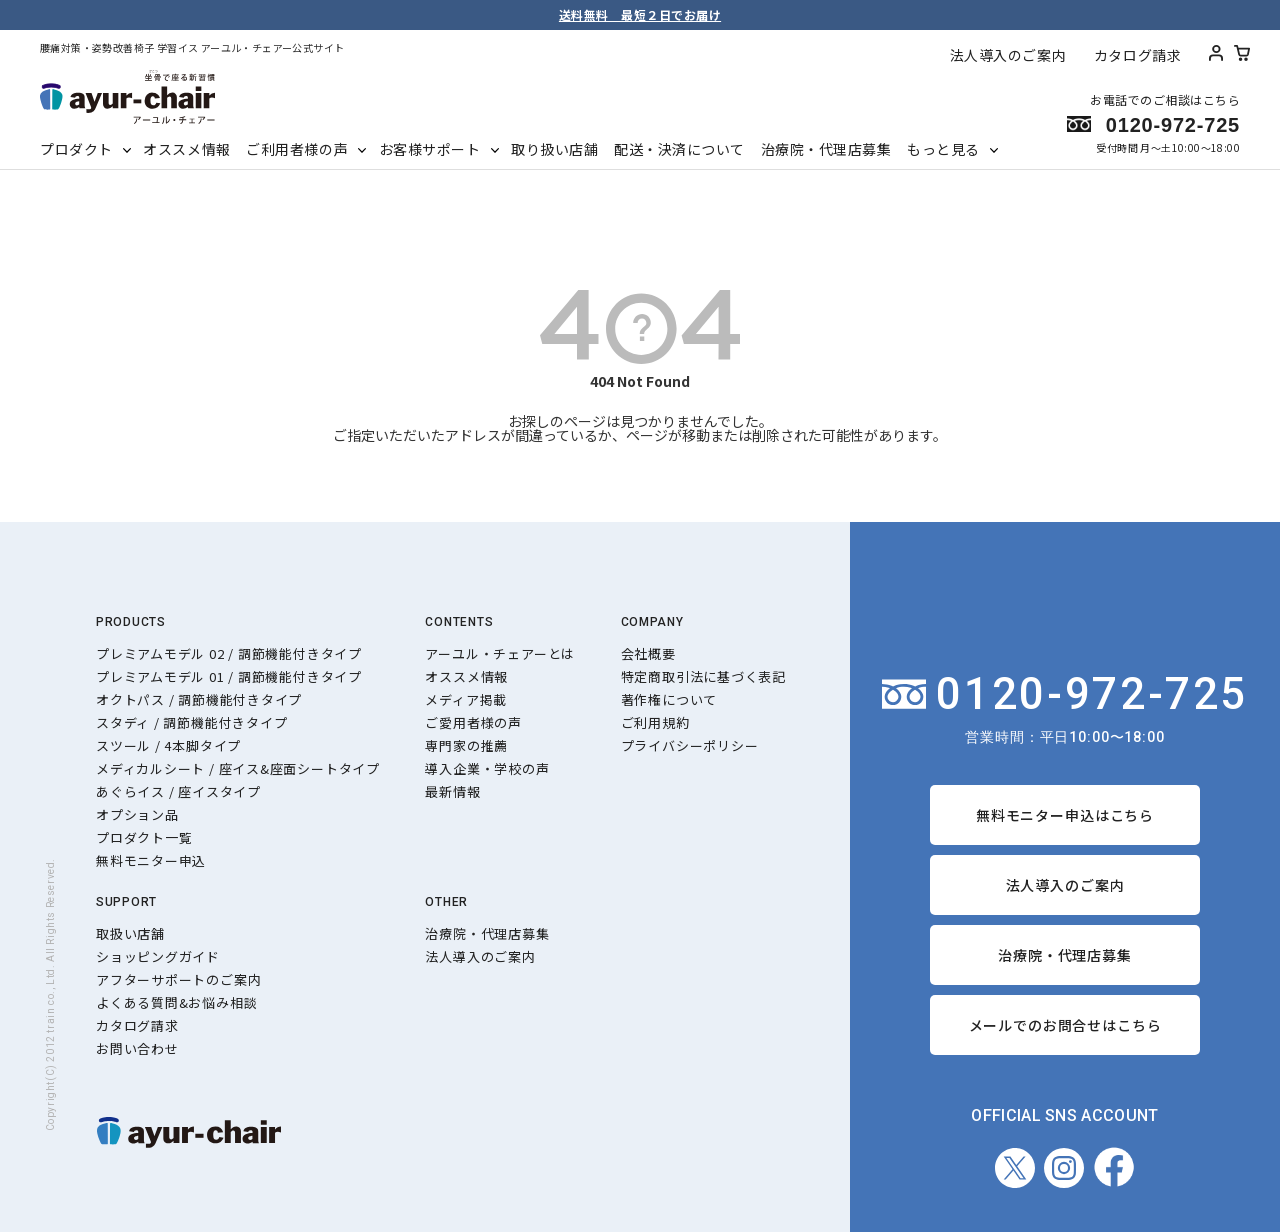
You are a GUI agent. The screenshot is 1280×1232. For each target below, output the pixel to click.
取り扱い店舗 (554, 149)
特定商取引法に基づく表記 (703, 676)
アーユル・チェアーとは (500, 653)
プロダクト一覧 (144, 837)
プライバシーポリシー (690, 745)
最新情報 (452, 791)
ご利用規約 (655, 722)
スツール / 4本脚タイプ (168, 745)
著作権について (669, 699)
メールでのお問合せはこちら (1065, 1025)
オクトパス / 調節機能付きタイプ (199, 699)
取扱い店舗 (130, 933)
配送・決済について (679, 149)
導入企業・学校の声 (487, 768)
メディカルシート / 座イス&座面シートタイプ (238, 768)
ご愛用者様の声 (473, 722)
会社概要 (648, 653)
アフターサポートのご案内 (178, 979)
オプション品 (137, 814)
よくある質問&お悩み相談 (176, 1002)
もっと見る (943, 149)
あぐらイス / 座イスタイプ (178, 791)
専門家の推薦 (466, 745)
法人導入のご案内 (1008, 55)
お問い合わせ (137, 1048)
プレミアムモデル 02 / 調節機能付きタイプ (229, 653)
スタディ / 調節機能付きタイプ (191, 722)
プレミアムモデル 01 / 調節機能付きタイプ (229, 676)
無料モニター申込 (151, 860)
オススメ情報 (186, 149)
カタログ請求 (1137, 55)
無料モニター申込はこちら (1065, 815)
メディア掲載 (466, 699)
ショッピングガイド (158, 956)
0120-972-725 (1065, 694)
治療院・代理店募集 (826, 149)
